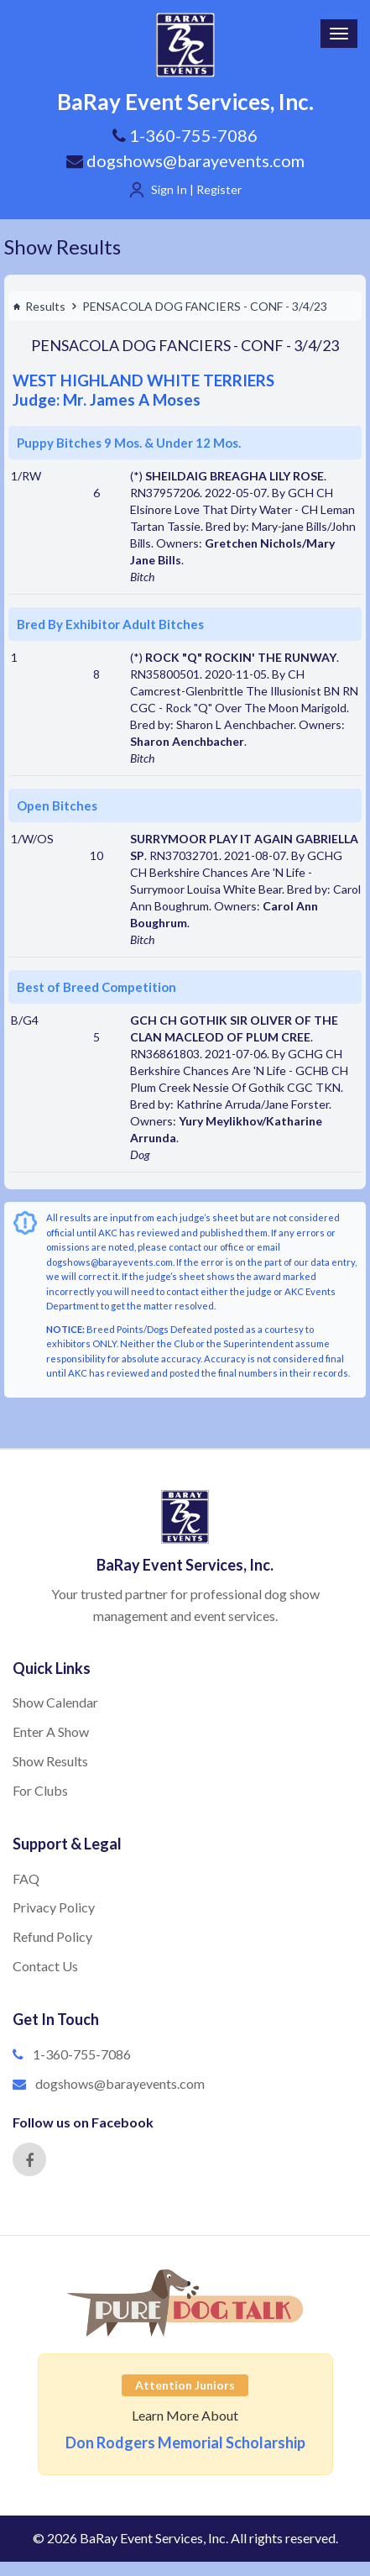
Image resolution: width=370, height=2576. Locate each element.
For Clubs (40, 1790)
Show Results (62, 246)
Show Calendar (55, 1702)
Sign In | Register (196, 189)
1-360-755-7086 (82, 2054)
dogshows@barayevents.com (185, 160)
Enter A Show (51, 1731)
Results (39, 306)
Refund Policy (52, 1936)
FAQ (26, 1878)
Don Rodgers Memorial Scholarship (185, 2442)
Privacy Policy (54, 1907)
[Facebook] (29, 2159)
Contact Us (45, 1966)
